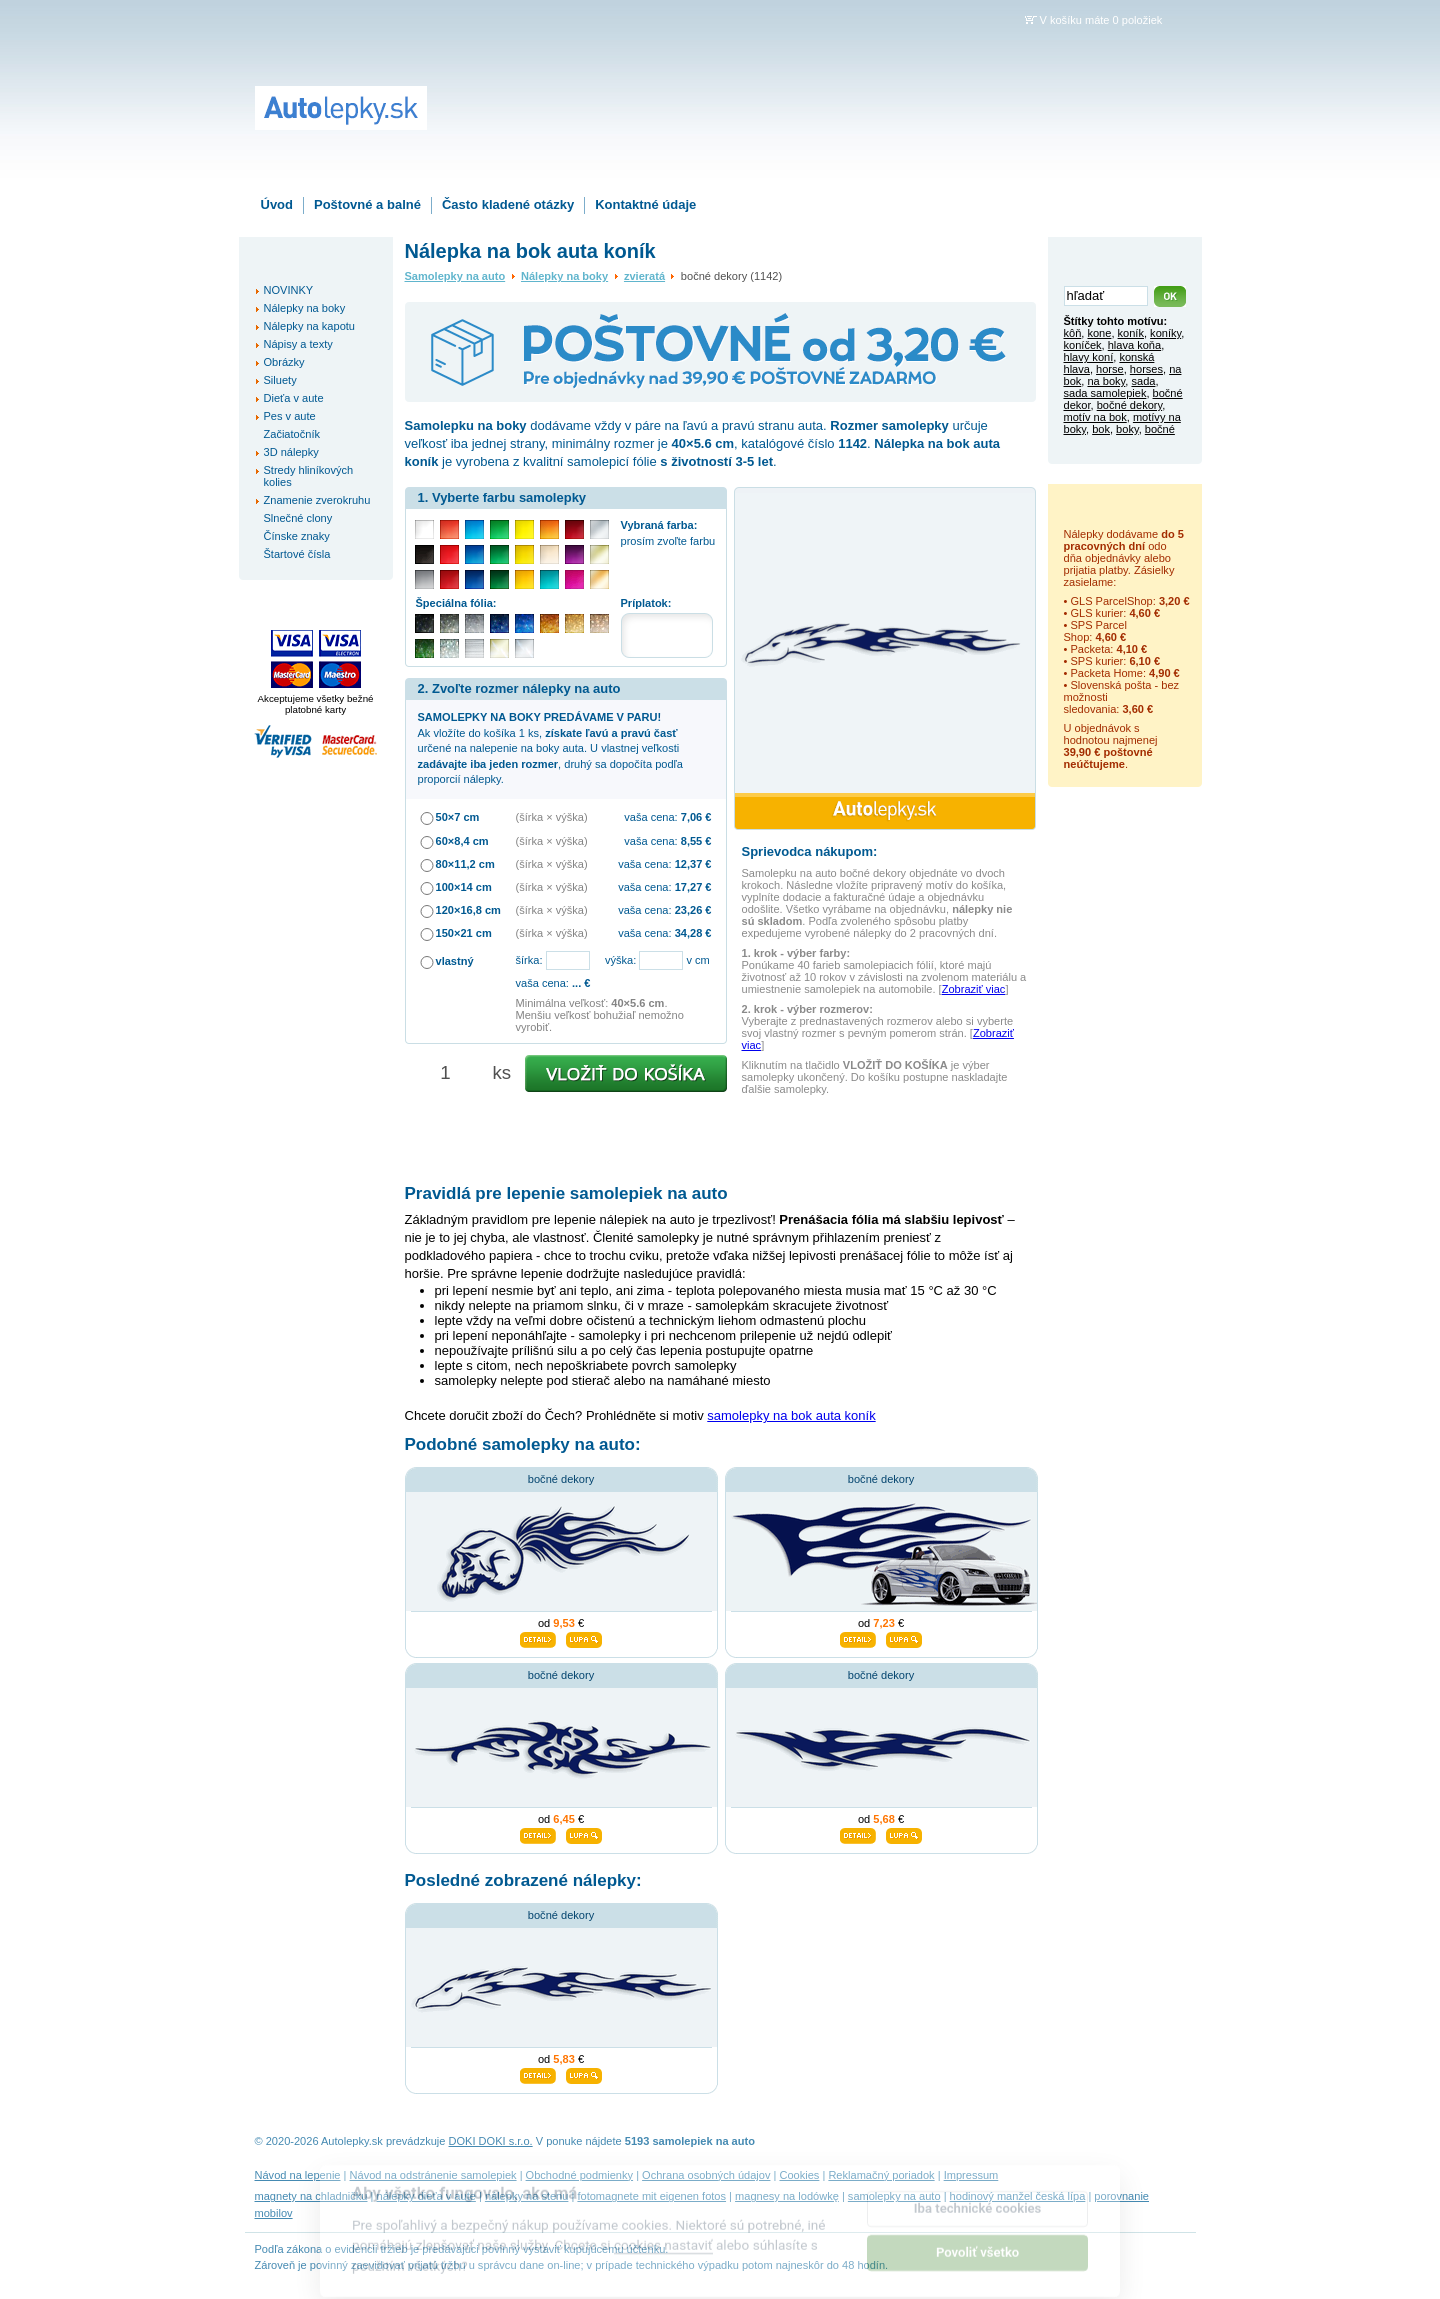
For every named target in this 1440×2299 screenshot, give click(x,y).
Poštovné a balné (367, 204)
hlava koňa (1134, 345)
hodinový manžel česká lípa (1018, 2196)
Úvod (277, 204)
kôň (1073, 333)
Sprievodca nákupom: (810, 851)
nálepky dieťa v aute (426, 2196)
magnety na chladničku (311, 2196)
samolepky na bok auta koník (791, 1415)
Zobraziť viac (974, 989)
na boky (1106, 381)
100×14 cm (464, 887)
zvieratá (644, 276)
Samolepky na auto (455, 276)
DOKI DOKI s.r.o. (491, 2141)
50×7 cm (458, 817)
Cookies (799, 2175)
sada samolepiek (1105, 393)
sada (1143, 381)
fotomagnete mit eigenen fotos (651, 2196)
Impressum (971, 2175)
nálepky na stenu (527, 2196)
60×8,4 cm (462, 841)
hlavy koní (1089, 357)
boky (1127, 429)
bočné (1160, 429)
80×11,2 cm (465, 864)
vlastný (455, 961)
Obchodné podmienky (579, 2175)
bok (1101, 429)
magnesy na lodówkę (787, 2196)
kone (1099, 333)
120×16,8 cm (468, 910)
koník (1131, 333)
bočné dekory (561, 1479)
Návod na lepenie (298, 2175)
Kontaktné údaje (645, 204)
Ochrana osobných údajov (706, 2175)
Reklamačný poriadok (881, 2175)
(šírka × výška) (552, 817)
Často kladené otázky (508, 204)
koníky (1165, 333)
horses (1146, 369)
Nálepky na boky (564, 276)
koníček (1083, 345)
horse (1110, 369)
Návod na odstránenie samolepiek (433, 2175)
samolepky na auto (894, 2196)
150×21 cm (464, 933)
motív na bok (1095, 417)
